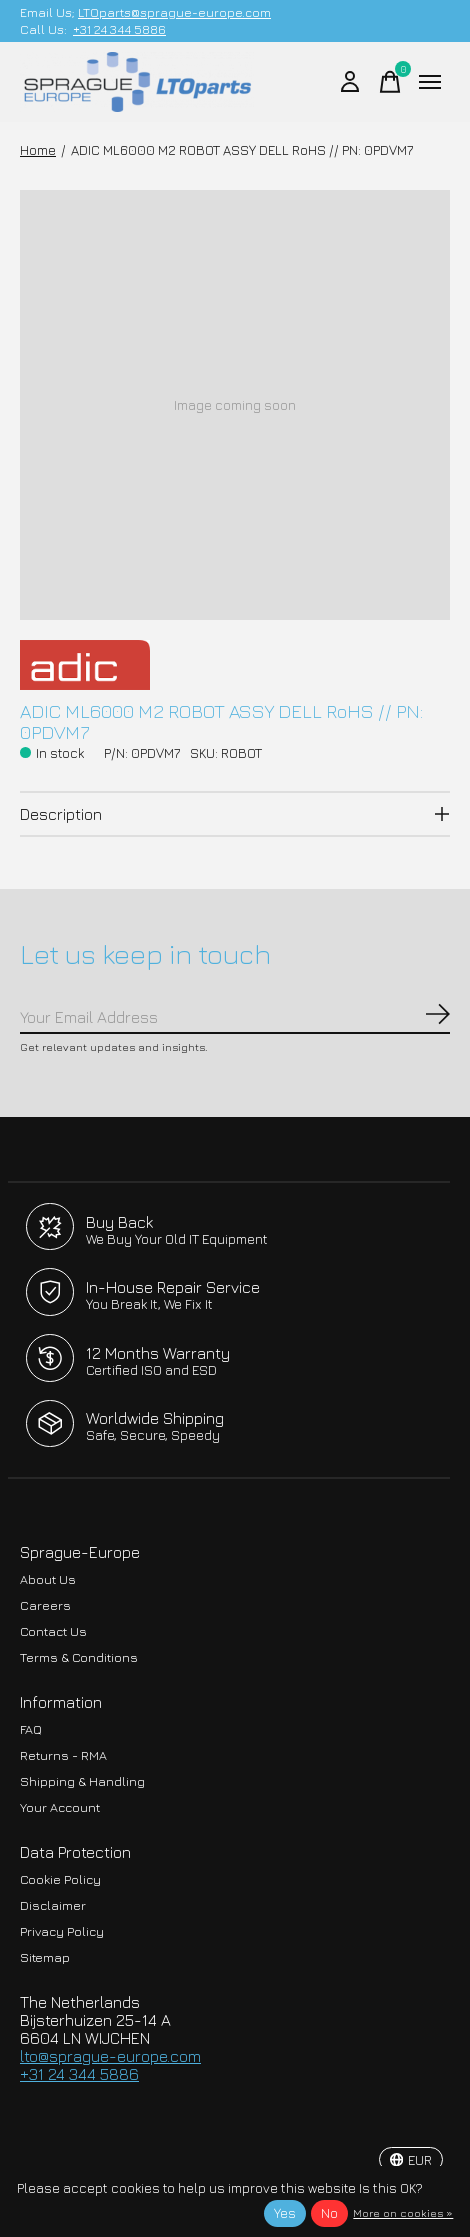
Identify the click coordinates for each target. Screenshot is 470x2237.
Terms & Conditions (79, 1657)
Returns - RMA (63, 1755)
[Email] (235, 1018)
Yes (285, 2213)
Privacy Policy (62, 1931)
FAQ (31, 1729)
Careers (45, 1605)
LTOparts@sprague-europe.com (174, 12)
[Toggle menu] (430, 82)
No (329, 2213)
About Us (48, 1579)
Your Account (60, 1807)
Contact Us (53, 1631)
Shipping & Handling (82, 1781)
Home (38, 150)
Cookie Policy (60, 1879)
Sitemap (45, 1957)
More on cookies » (403, 2212)
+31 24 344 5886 (119, 29)
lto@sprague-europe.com (110, 2056)
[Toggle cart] (390, 82)
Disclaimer (53, 1905)
